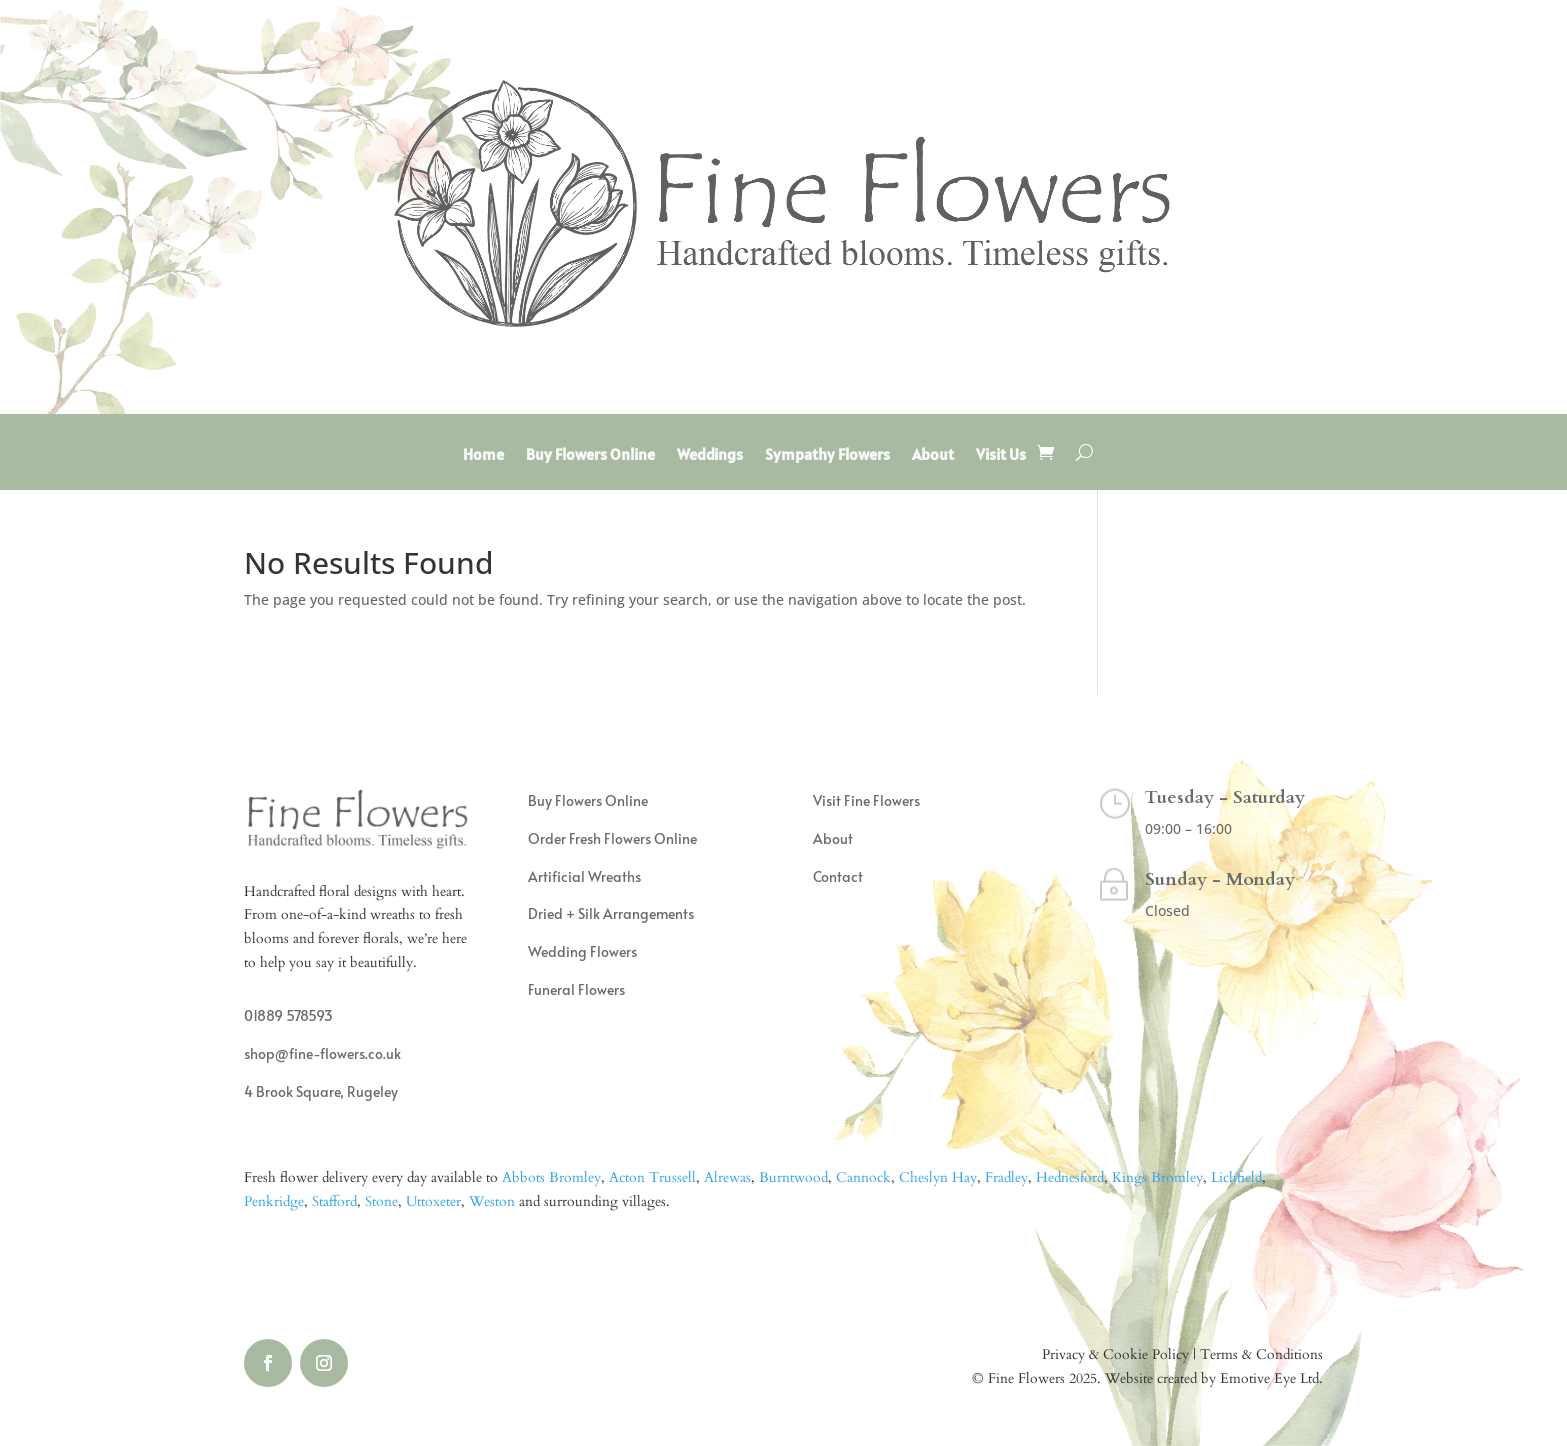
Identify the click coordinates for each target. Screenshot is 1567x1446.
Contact (838, 876)
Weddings (710, 455)
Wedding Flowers (582, 951)
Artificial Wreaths (584, 876)
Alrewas (727, 1177)
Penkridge (274, 1201)
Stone (381, 1201)
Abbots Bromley (551, 1177)
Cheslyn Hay (938, 1177)
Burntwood (793, 1177)
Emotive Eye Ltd (1269, 1378)
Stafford (334, 1201)
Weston (492, 1201)
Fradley (1006, 1177)
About (933, 455)
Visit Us (1001, 455)
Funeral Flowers (576, 989)
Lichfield (1236, 1177)
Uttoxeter (433, 1201)
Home (483, 455)
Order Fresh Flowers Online (612, 838)
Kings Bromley (1157, 1177)
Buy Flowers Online (590, 455)
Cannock (863, 1177)
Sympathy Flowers (827, 455)
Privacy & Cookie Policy (1115, 1354)
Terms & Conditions (1261, 1354)
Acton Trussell (652, 1177)
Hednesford (1070, 1177)
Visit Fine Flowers (866, 800)
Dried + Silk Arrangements (611, 913)
